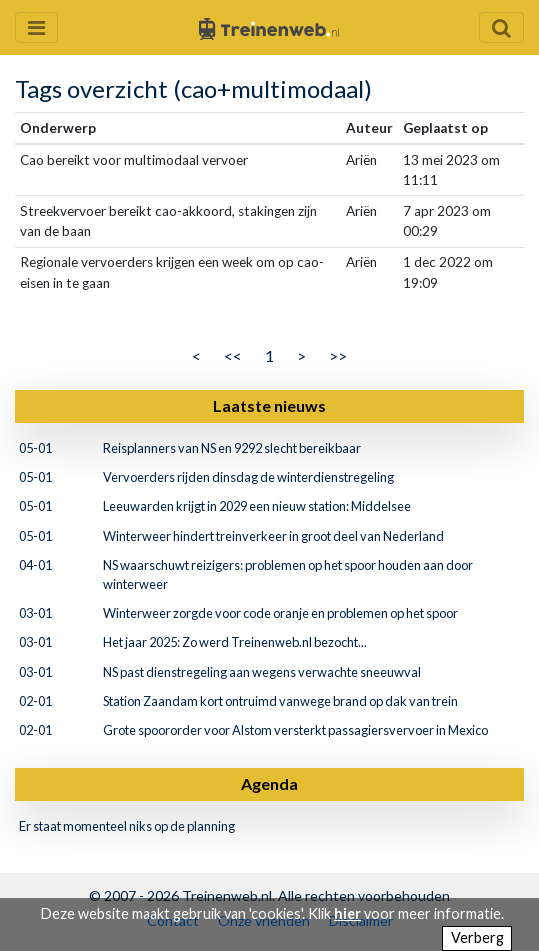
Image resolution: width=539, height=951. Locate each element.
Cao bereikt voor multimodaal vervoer (134, 160)
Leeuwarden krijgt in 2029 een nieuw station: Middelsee (257, 506)
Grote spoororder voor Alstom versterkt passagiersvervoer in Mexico (295, 730)
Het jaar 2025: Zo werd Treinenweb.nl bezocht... (235, 642)
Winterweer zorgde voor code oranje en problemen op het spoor (280, 613)
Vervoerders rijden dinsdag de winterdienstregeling (248, 477)
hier (347, 913)
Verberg (477, 937)
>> (338, 355)
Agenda (269, 783)
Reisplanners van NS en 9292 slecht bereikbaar (232, 448)
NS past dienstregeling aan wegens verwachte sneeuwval (262, 672)
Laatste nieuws (269, 405)
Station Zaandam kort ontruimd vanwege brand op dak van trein (280, 701)
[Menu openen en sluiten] (36, 27)
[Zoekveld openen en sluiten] (501, 27)
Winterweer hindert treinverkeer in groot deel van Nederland (273, 536)
